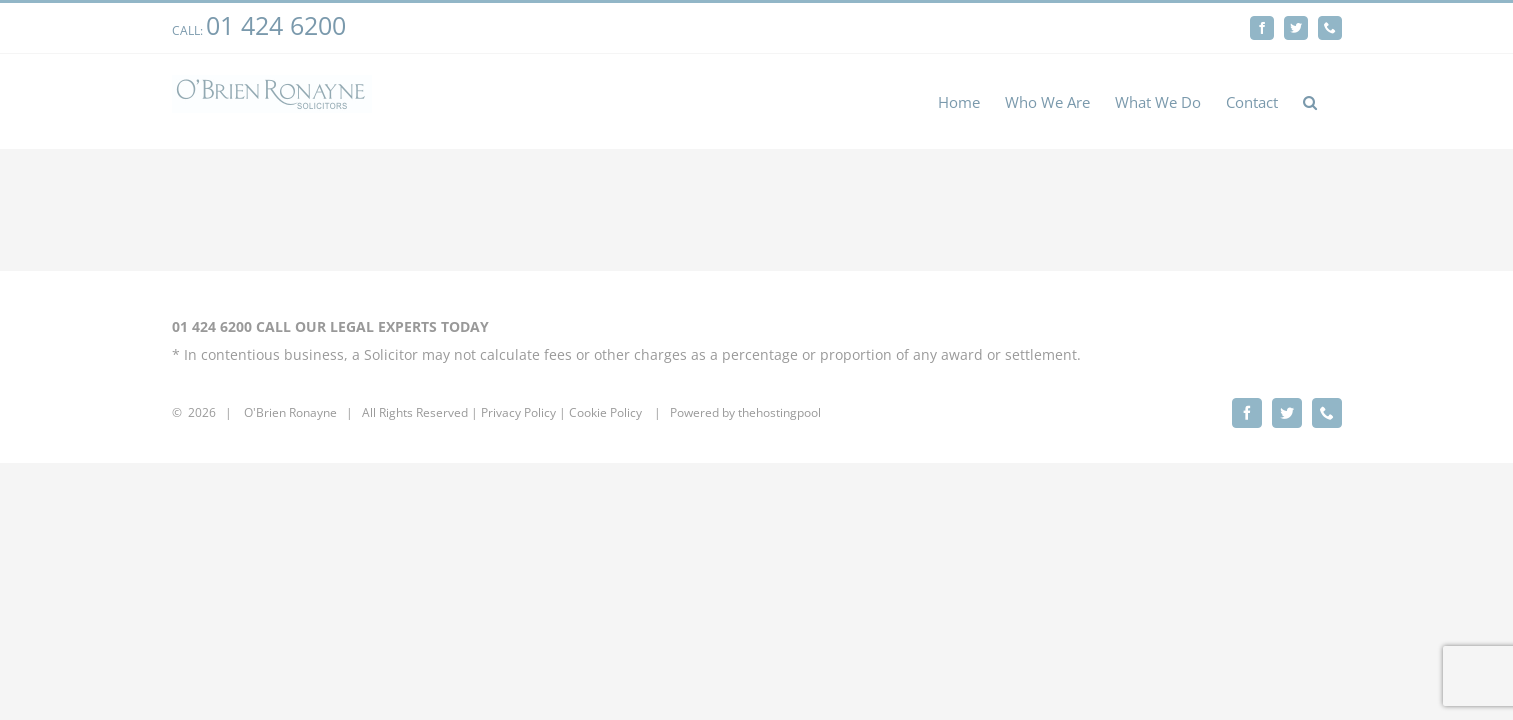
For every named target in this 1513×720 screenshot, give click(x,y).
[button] (1335, 101)
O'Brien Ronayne (290, 412)
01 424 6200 (276, 25)
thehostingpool (779, 412)
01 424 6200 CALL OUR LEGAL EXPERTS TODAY (330, 326)
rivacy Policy (522, 412)
